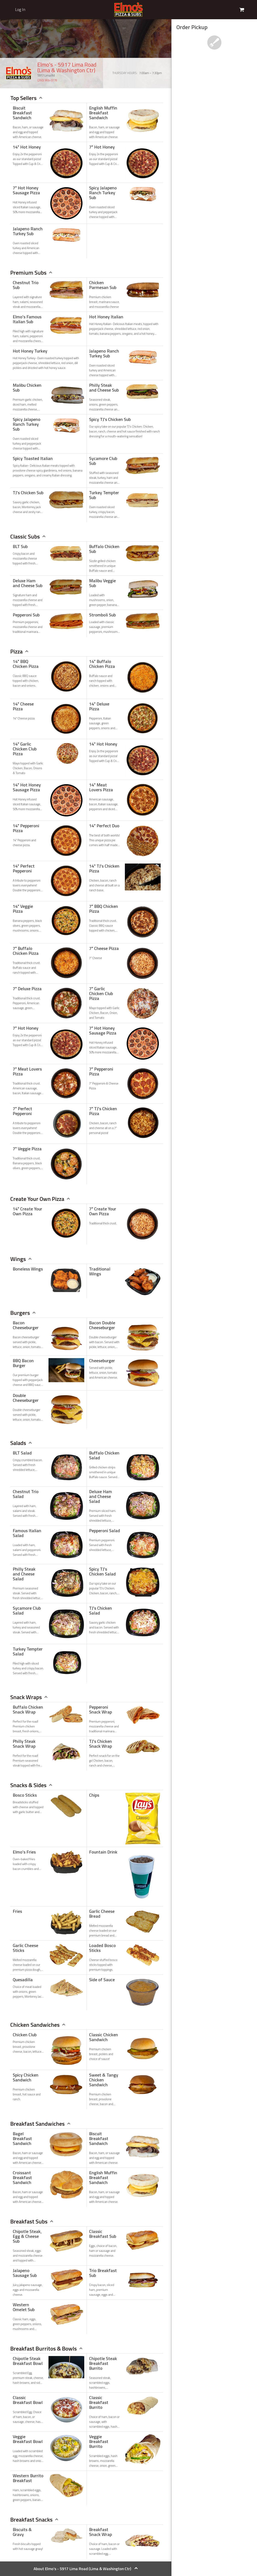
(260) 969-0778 (47, 80)
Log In (20, 9)
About (86, 2568)
